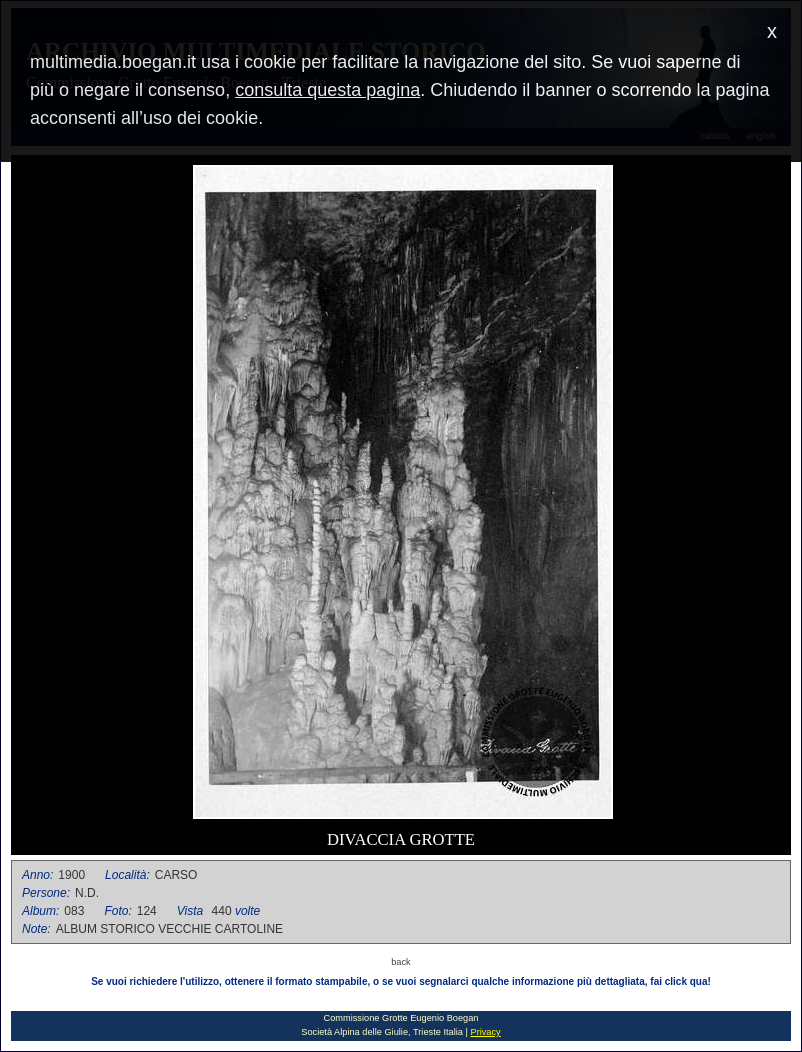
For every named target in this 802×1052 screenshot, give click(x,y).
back (401, 962)
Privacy (485, 1032)
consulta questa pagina (327, 90)
